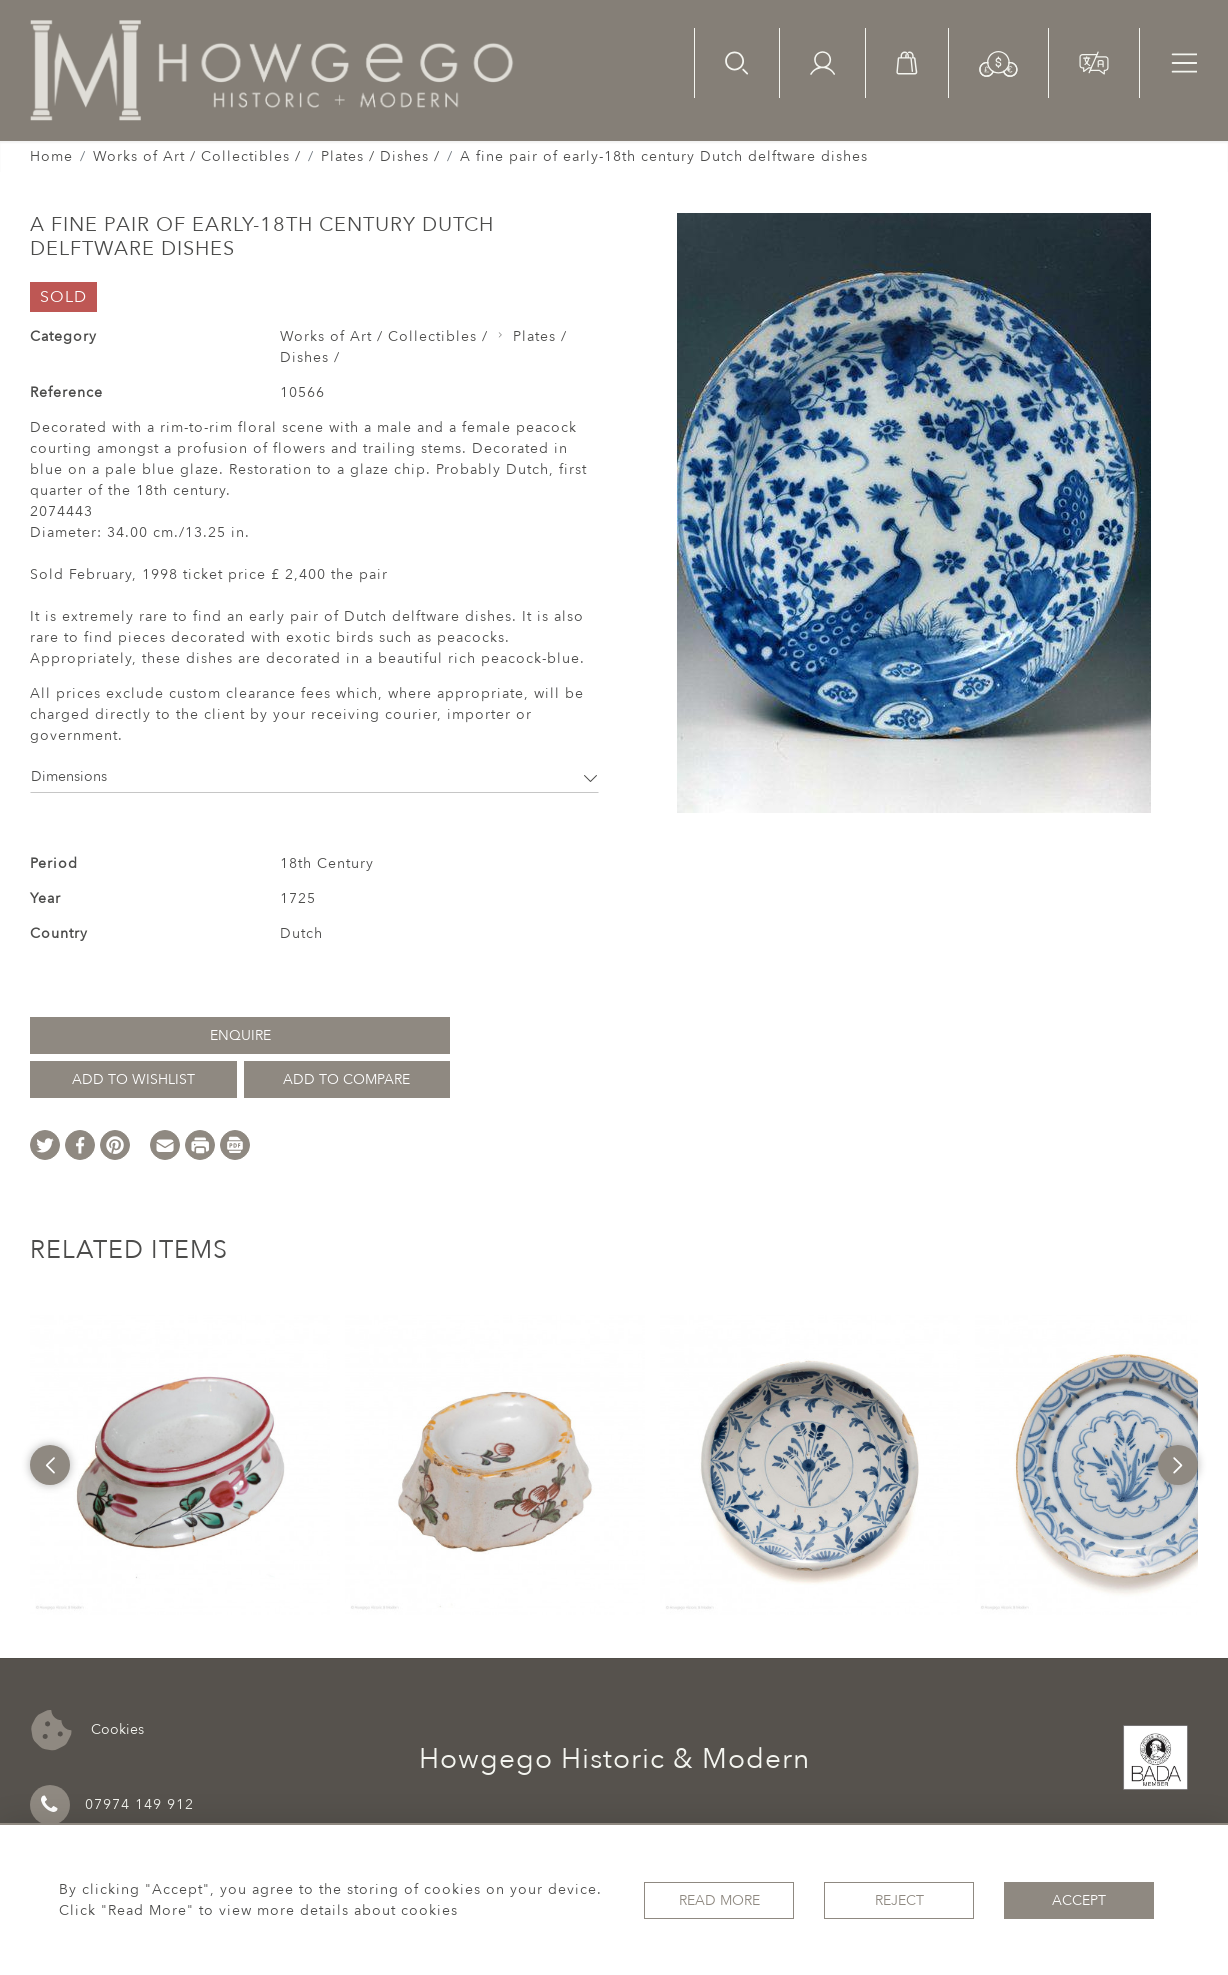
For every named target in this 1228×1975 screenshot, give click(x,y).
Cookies (87, 1730)
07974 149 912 (112, 1805)
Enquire (240, 1035)
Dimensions (314, 776)
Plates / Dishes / (380, 156)
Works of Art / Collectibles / (197, 156)
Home (51, 156)
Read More (719, 1900)
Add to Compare (346, 1079)
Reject (899, 1900)
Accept (1079, 1900)
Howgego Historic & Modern (614, 1759)
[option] (180, 1465)
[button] (998, 62)
